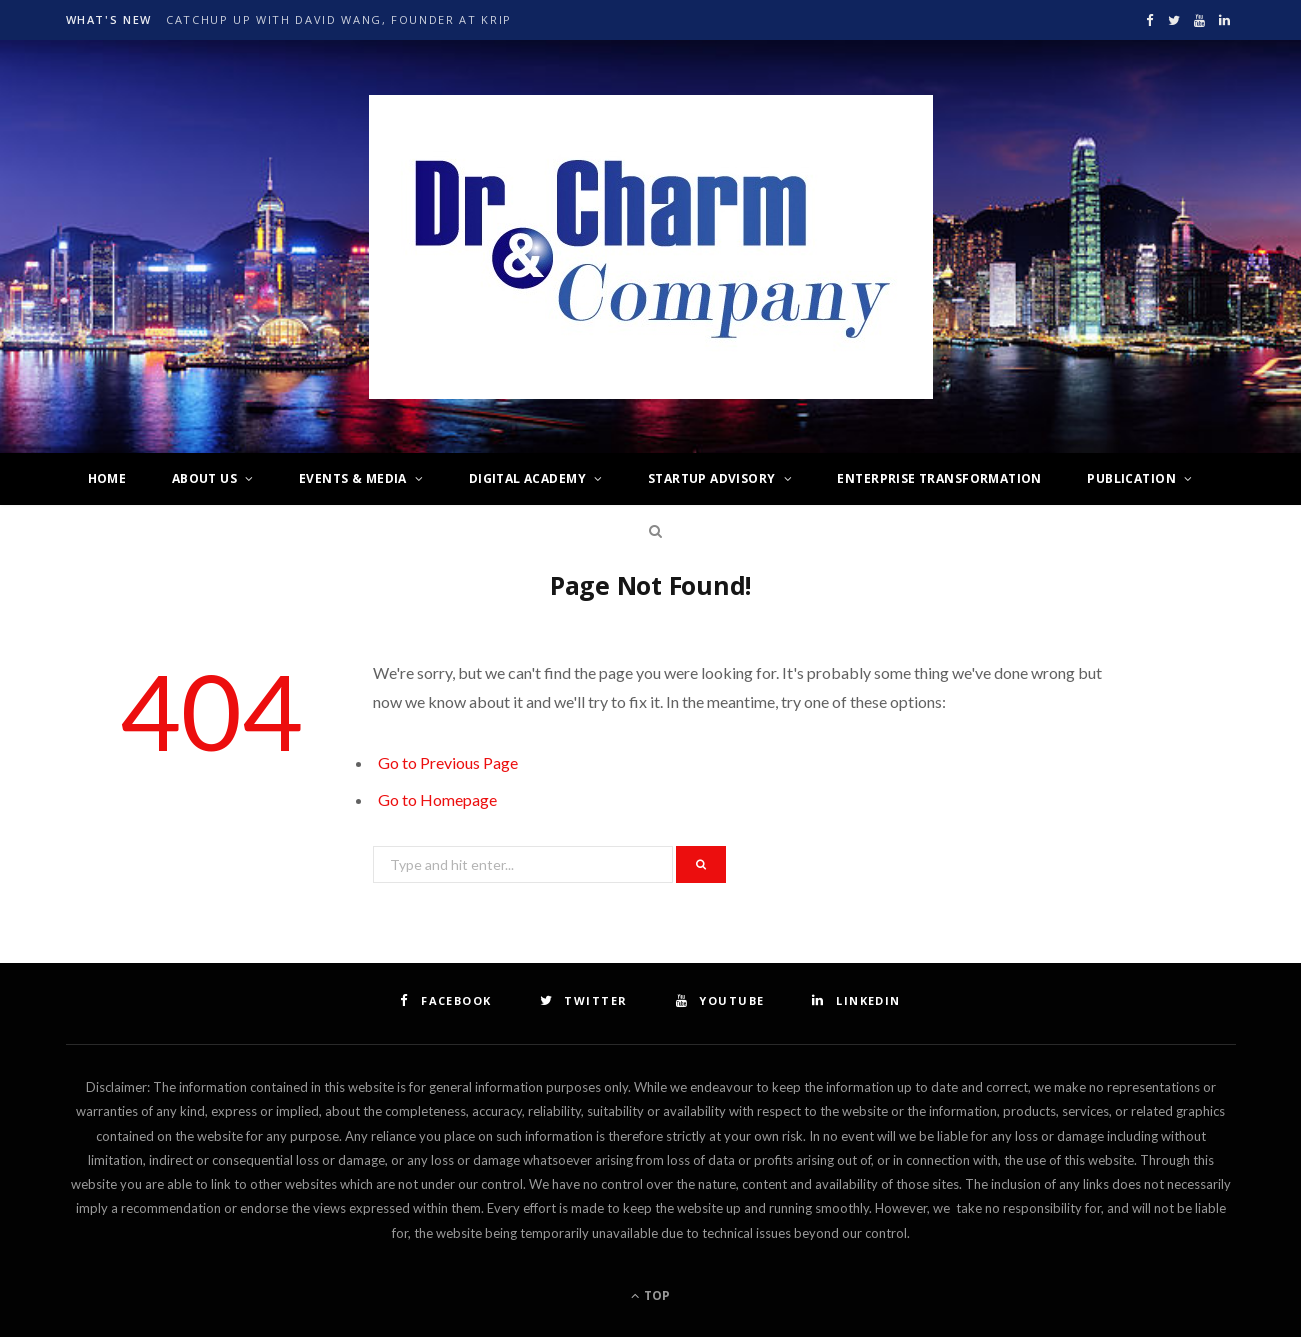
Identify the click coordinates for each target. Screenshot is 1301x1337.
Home (107, 478)
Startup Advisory (712, 478)
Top (650, 1295)
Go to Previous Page (448, 762)
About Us (204, 478)
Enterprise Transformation (939, 478)
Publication (1131, 478)
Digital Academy (527, 478)
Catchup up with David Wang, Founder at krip (339, 20)
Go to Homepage (437, 799)
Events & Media (353, 478)
